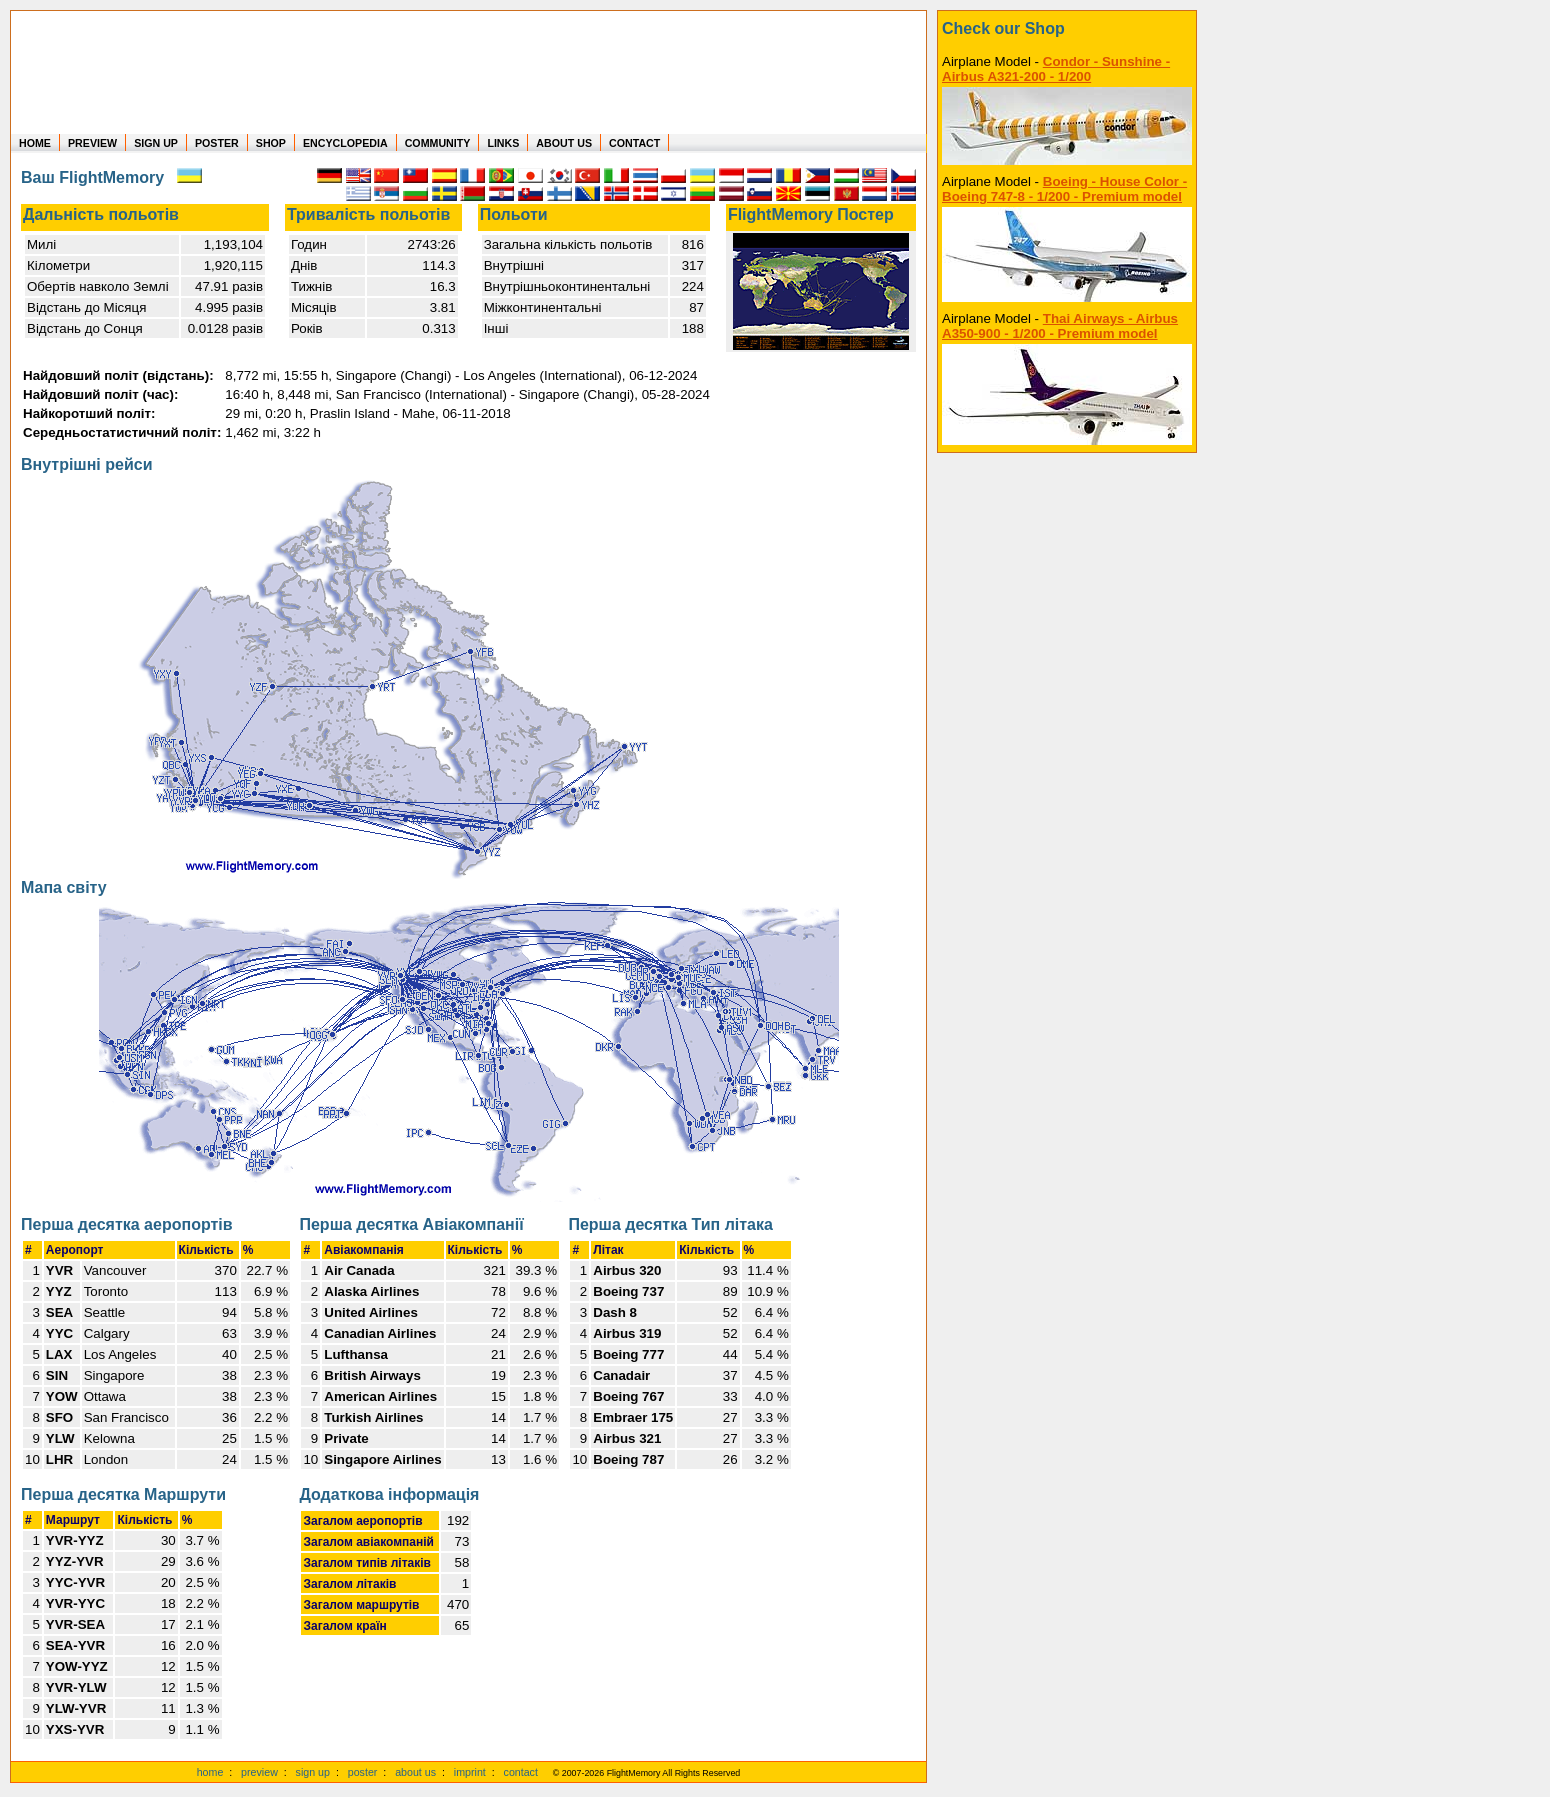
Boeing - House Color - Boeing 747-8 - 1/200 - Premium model (1064, 189)
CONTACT (634, 143)
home (210, 1772)
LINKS (503, 143)
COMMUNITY (438, 143)
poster (363, 1772)
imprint (470, 1772)
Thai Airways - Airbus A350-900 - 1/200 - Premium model (1060, 326)
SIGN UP (156, 143)
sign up (313, 1772)
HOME (35, 143)
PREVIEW (92, 143)
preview (259, 1772)
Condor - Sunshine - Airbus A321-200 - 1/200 (1056, 69)
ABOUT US (564, 143)
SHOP (271, 143)
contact (521, 1772)
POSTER (217, 143)
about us (415, 1772)
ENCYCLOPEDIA (345, 143)
